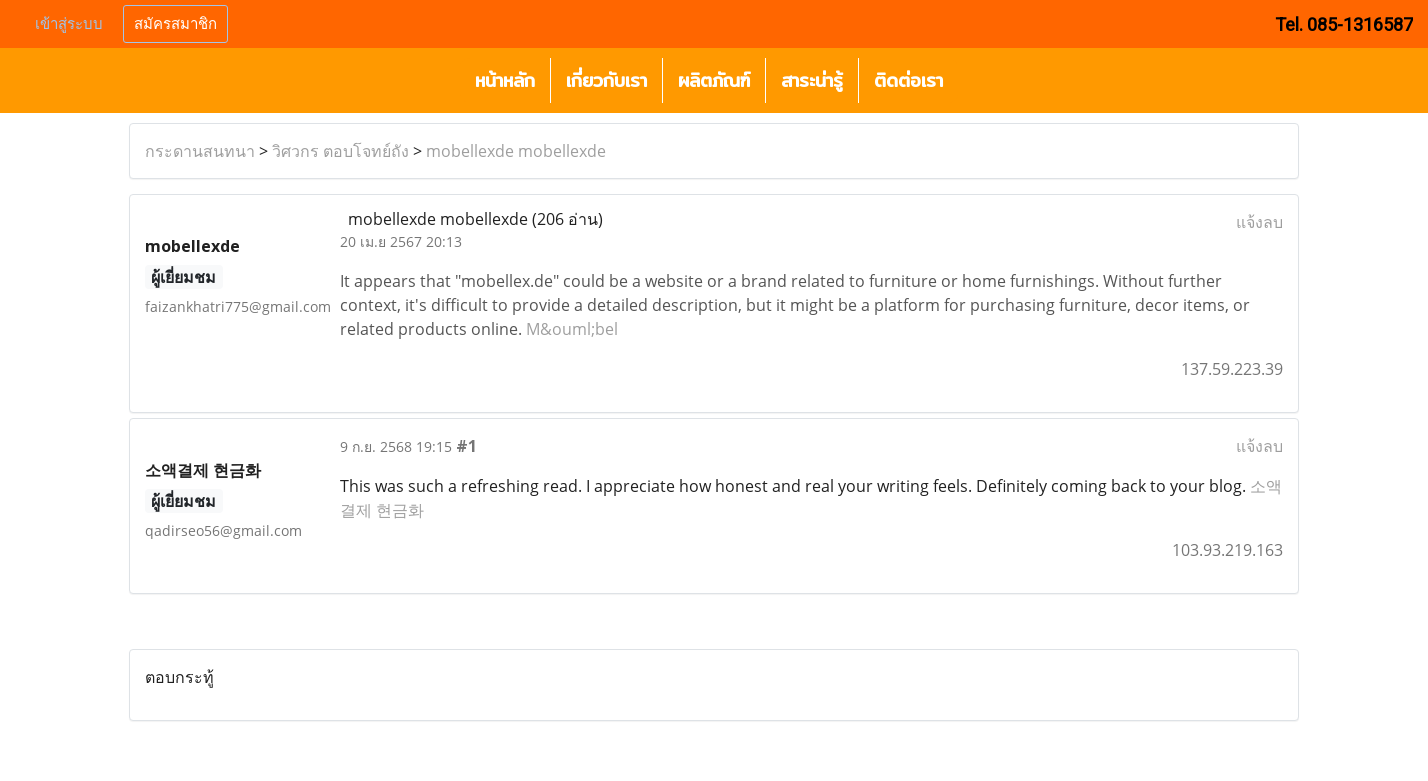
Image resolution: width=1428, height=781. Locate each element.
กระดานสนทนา (200, 151)
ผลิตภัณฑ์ (714, 80)
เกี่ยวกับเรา (606, 80)
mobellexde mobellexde (516, 151)
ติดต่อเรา (908, 80)
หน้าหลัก (505, 80)
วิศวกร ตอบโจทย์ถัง (340, 151)
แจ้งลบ (1259, 222)
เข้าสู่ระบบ (69, 24)
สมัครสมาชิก (175, 24)
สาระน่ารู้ (812, 80)
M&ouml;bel (572, 329)
